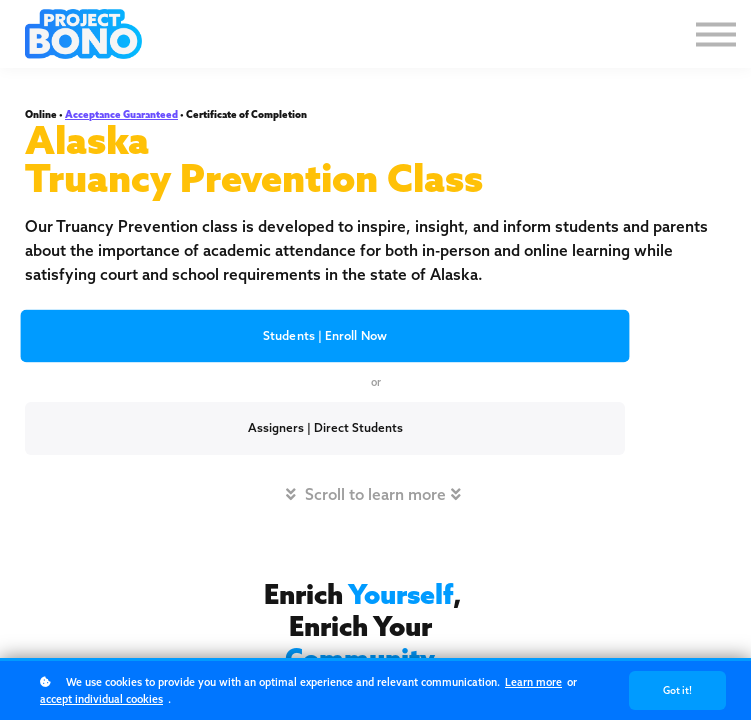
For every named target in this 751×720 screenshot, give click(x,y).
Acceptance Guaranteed (121, 114)
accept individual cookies (101, 699)
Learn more (533, 682)
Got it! (677, 690)
